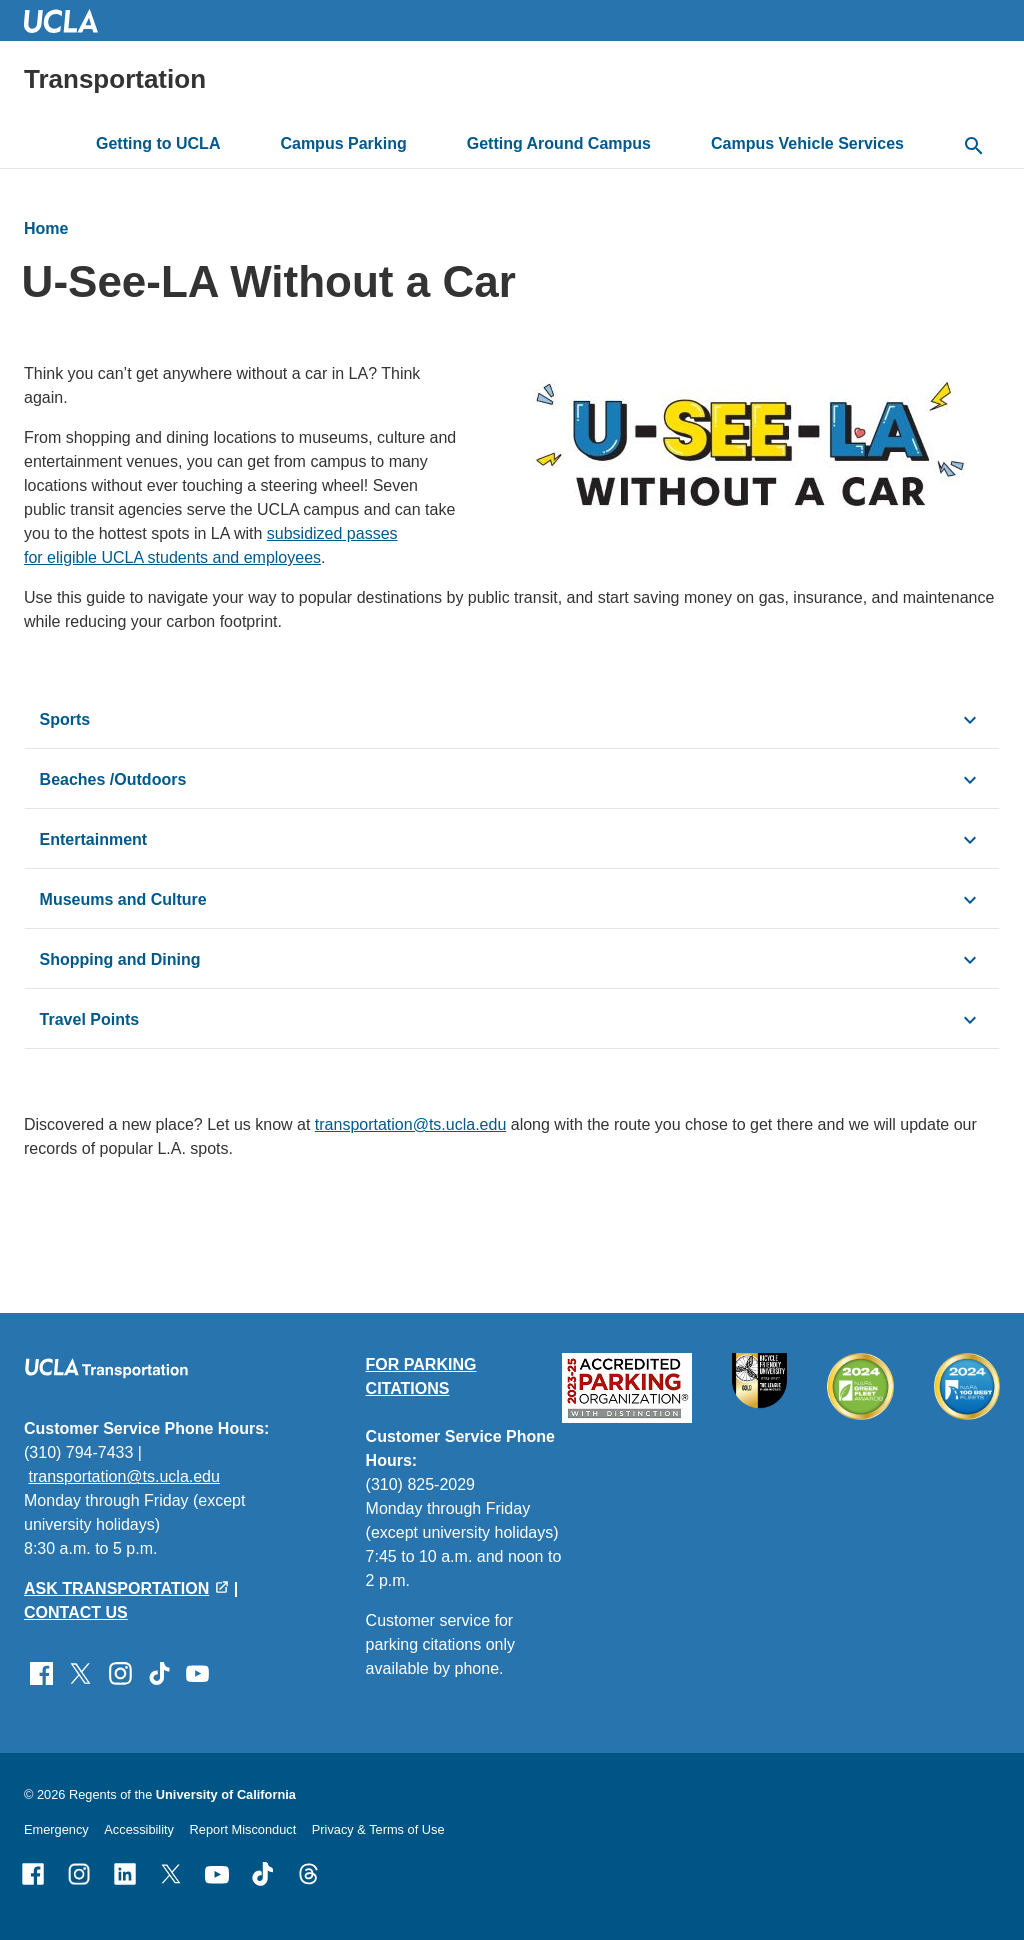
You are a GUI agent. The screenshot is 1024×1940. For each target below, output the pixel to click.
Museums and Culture (123, 899)
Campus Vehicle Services (807, 143)
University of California (226, 1794)
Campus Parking (343, 143)
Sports (65, 719)
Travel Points (90, 1019)
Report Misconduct (243, 1829)
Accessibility (139, 1829)
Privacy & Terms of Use (378, 1829)
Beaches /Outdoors (113, 779)
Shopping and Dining (120, 959)
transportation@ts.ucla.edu (410, 1124)
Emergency (56, 1829)
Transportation (115, 79)
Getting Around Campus (559, 143)
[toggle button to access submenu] (236, 144)
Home (46, 228)
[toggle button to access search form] (974, 147)
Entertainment (94, 839)
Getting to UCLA (158, 143)
